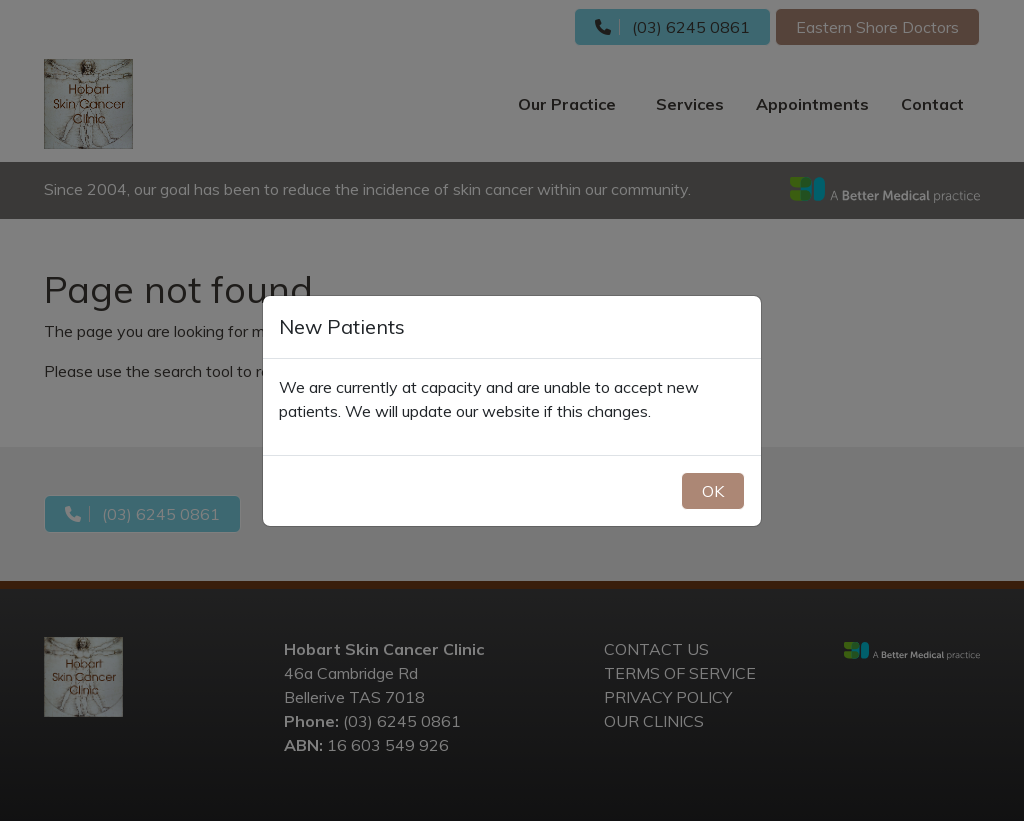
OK (713, 491)
